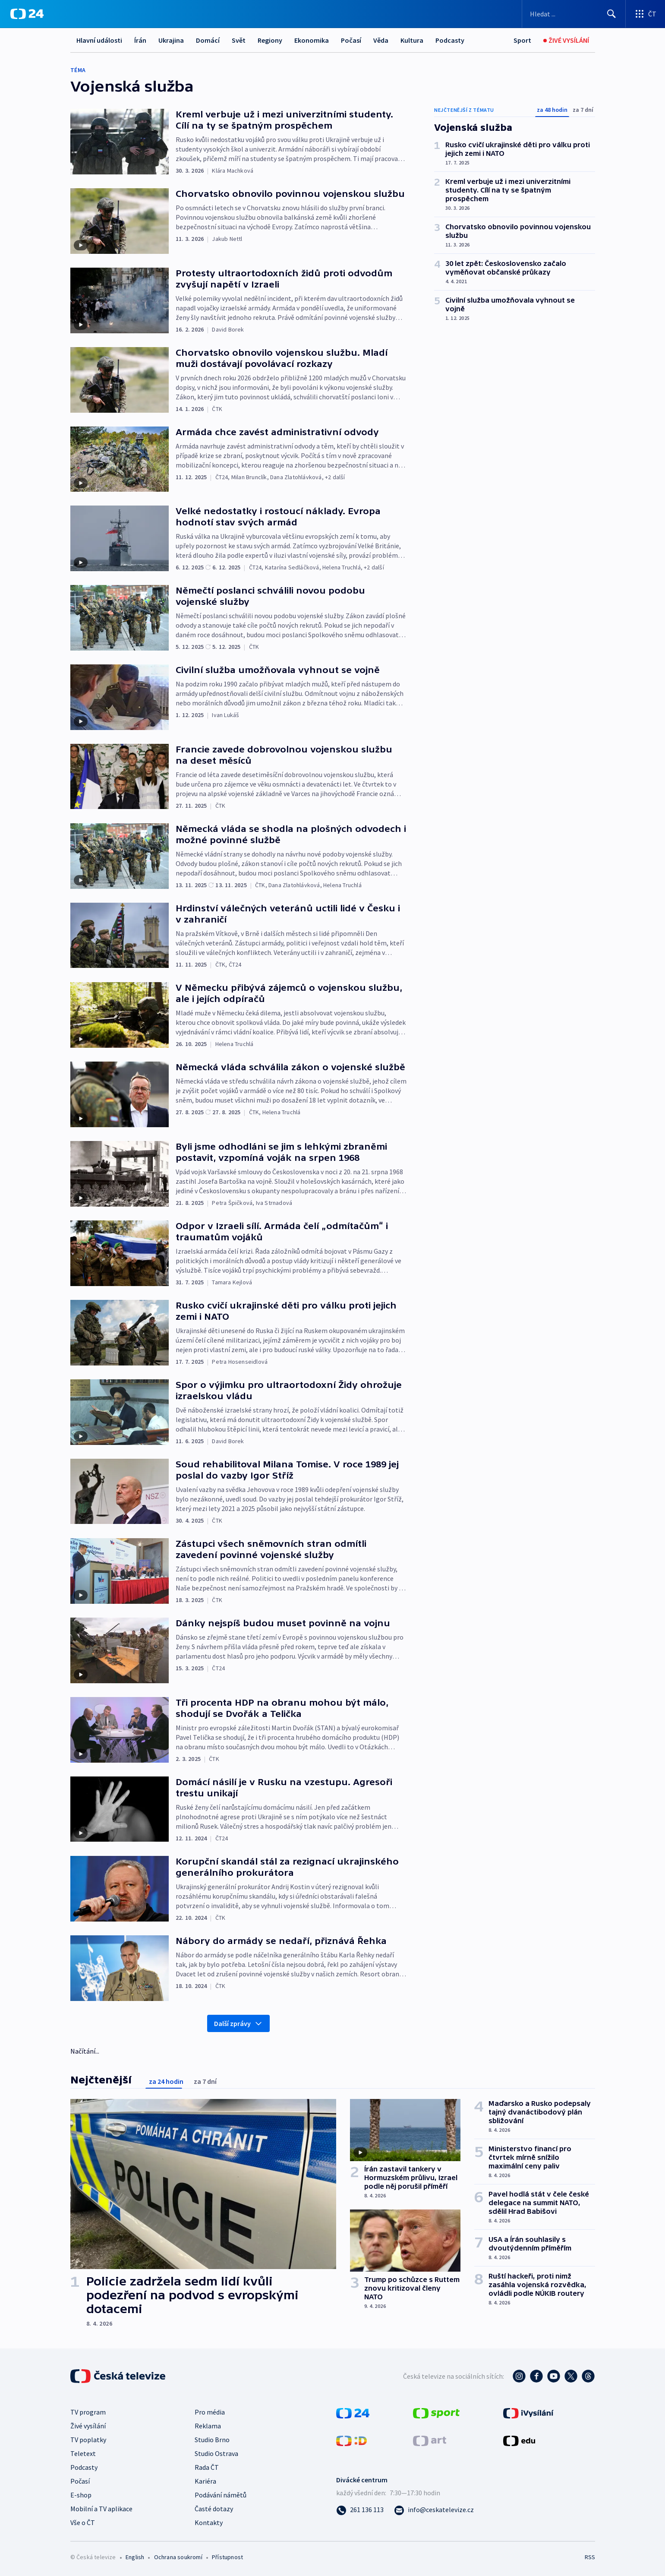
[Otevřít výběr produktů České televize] (645, 14)
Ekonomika (311, 40)
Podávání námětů (220, 2495)
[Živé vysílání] (566, 40)
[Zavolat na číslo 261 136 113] (360, 2509)
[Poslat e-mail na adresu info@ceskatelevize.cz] (434, 2509)
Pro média (210, 2412)
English (135, 2557)
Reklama (208, 2425)
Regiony (270, 40)
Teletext (83, 2453)
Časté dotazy (214, 2508)
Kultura (411, 40)
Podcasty (449, 40)
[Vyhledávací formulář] (573, 14)
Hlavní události (99, 40)
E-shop (80, 2495)
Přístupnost (227, 2557)
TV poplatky (88, 2439)
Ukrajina (171, 40)
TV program (88, 2412)
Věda (380, 40)
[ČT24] (27, 14)
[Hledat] (611, 14)
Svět (239, 40)
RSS (590, 2557)
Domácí (208, 40)
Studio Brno (212, 2439)
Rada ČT (207, 2467)
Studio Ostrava (216, 2453)
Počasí (351, 40)
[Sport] (522, 40)
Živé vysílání (88, 2425)
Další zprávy (238, 2023)
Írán (140, 40)
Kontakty (209, 2522)
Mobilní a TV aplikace (101, 2508)
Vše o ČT (82, 2522)
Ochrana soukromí (178, 2557)
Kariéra (205, 2481)
